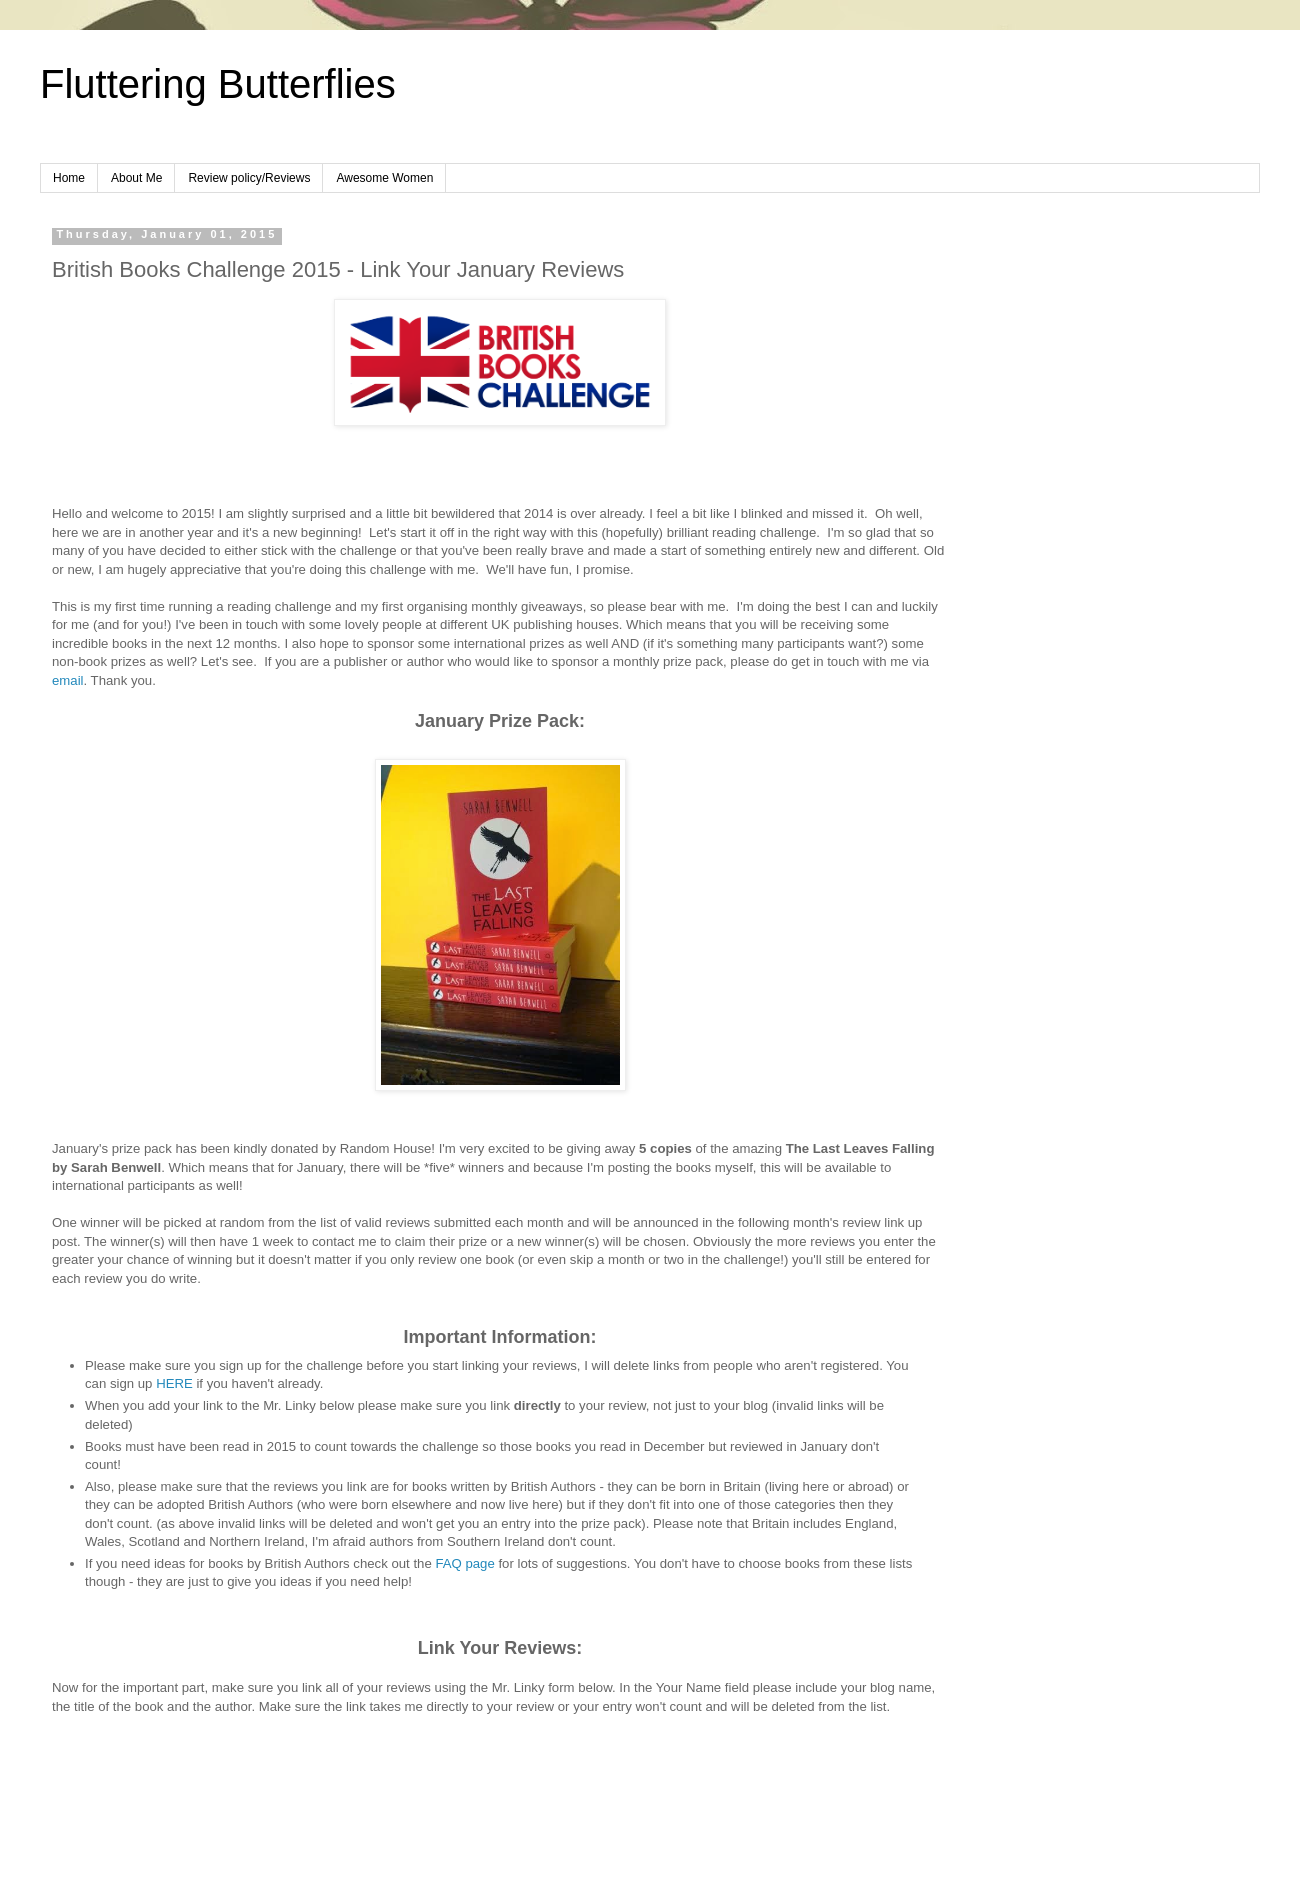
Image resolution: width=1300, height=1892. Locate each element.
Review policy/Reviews (249, 178)
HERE (176, 1383)
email (68, 680)
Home (69, 178)
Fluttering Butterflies (218, 84)
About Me (136, 178)
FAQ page (464, 1563)
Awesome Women (384, 178)
